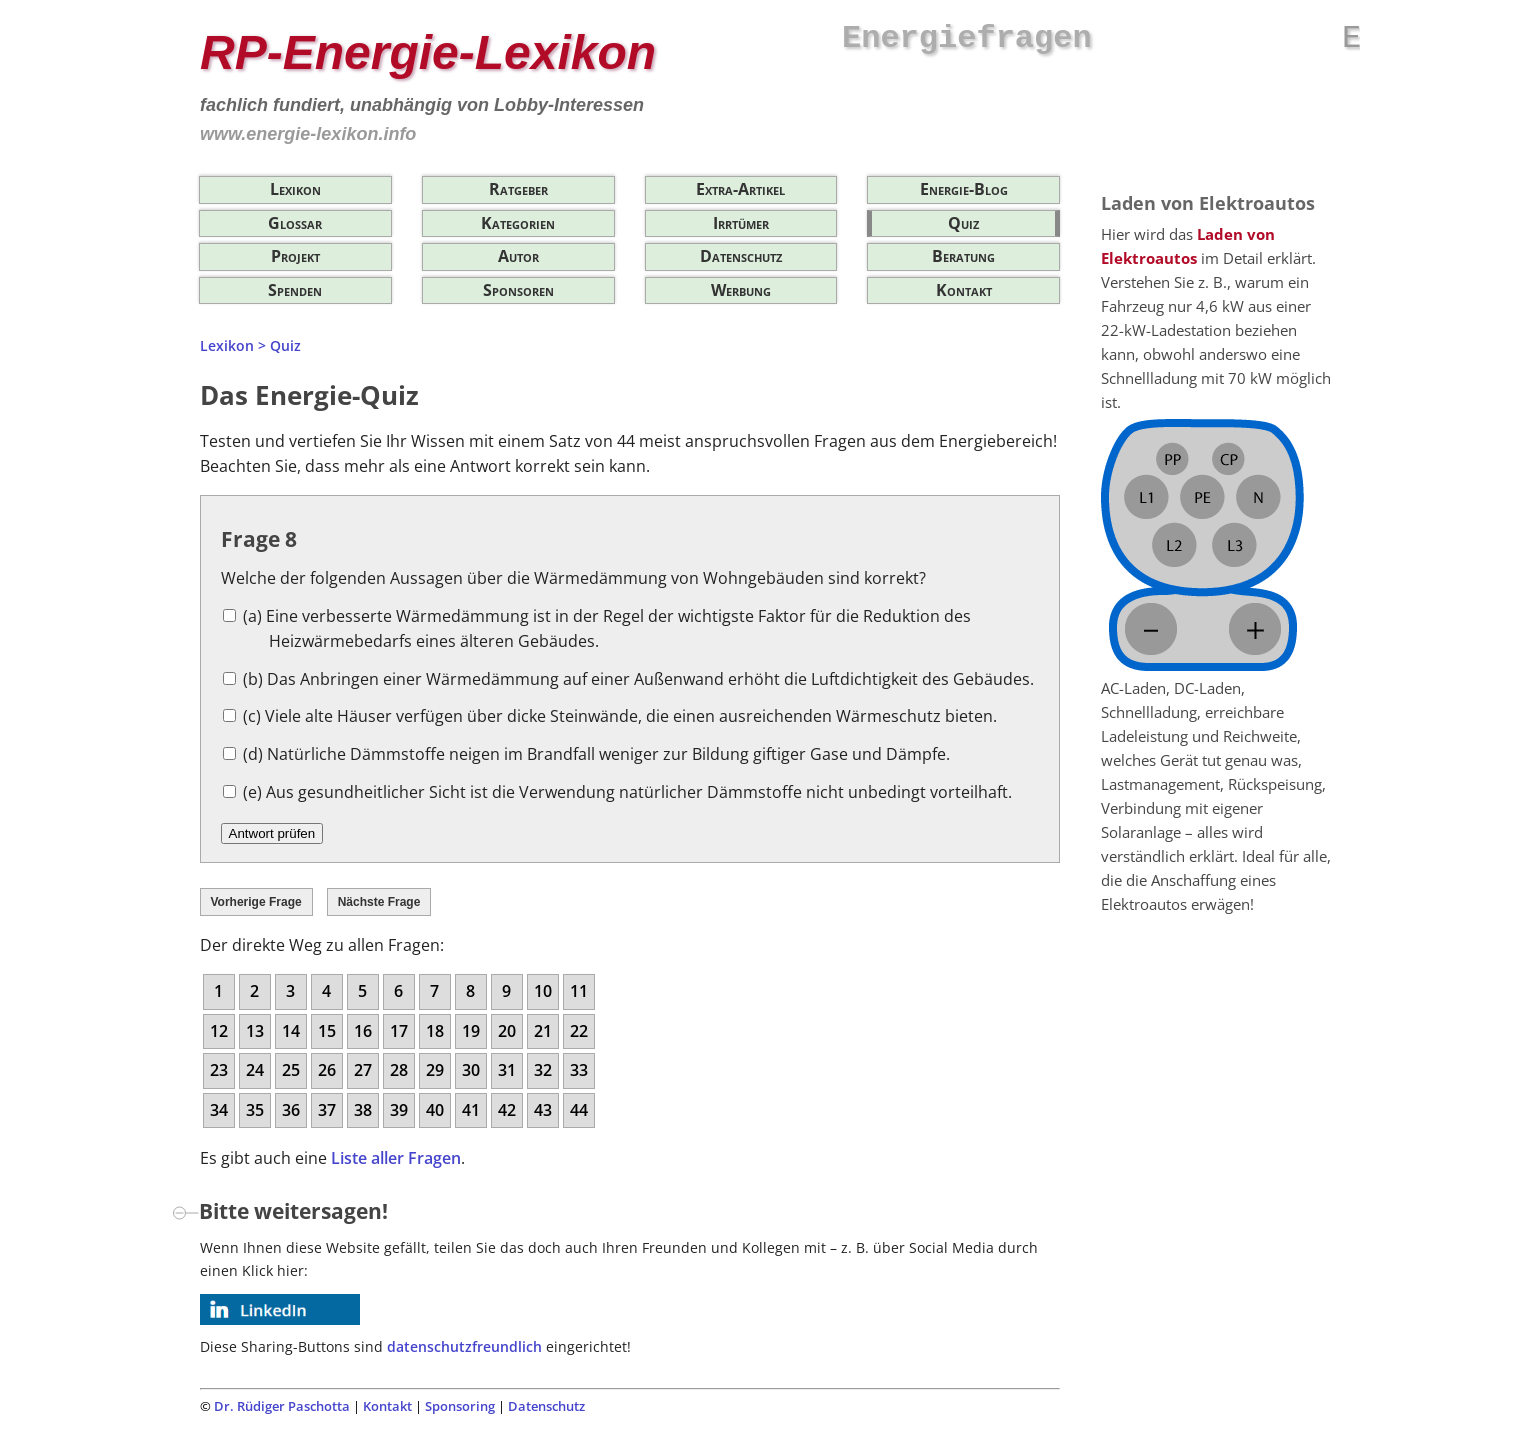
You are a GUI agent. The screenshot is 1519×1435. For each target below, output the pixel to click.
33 (579, 1070)
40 (435, 1110)
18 (435, 1031)
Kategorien (518, 223)
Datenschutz (741, 256)
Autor (518, 256)
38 (363, 1110)
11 (579, 991)
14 (291, 1031)
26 (327, 1070)
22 (579, 1031)
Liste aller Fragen (396, 1158)
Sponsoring (460, 1406)
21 (543, 1031)
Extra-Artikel (740, 189)
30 (471, 1070)
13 (255, 1031)
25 (291, 1070)
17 (399, 1031)
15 (327, 1031)
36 (291, 1110)
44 (579, 1110)
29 (435, 1070)
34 (219, 1110)
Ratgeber (518, 189)
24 (255, 1070)
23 (219, 1070)
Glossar (295, 223)
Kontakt (964, 290)
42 (507, 1110)
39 (399, 1110)
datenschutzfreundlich (464, 1346)
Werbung (741, 290)
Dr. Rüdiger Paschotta (282, 1406)
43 (543, 1110)
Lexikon (295, 189)
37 (327, 1110)
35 (255, 1110)
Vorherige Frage (256, 902)
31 (507, 1070)
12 (219, 1031)
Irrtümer (741, 223)
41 (471, 1110)
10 (543, 991)
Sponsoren (518, 290)
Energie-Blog (964, 189)
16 (363, 1031)
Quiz (963, 223)
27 (363, 1070)
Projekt (295, 256)
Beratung (963, 256)
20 (507, 1031)
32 (543, 1070)
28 (399, 1070)
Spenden (295, 290)
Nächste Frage (379, 902)
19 (471, 1031)
